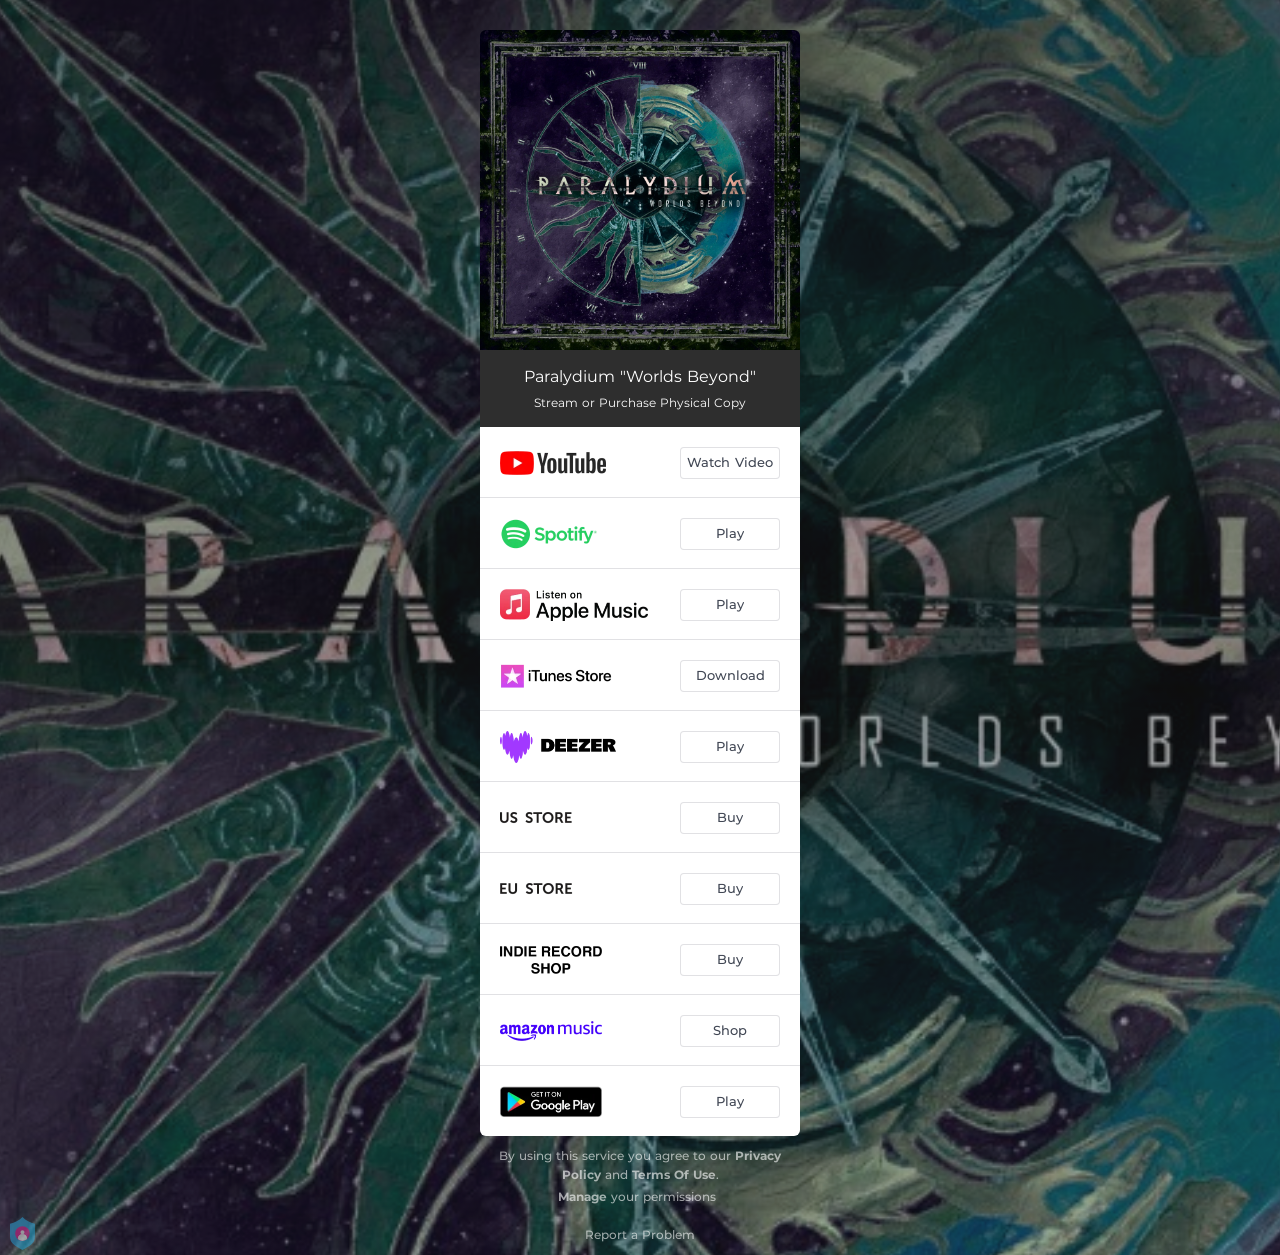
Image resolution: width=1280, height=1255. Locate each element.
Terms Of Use (674, 1174)
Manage (582, 1196)
